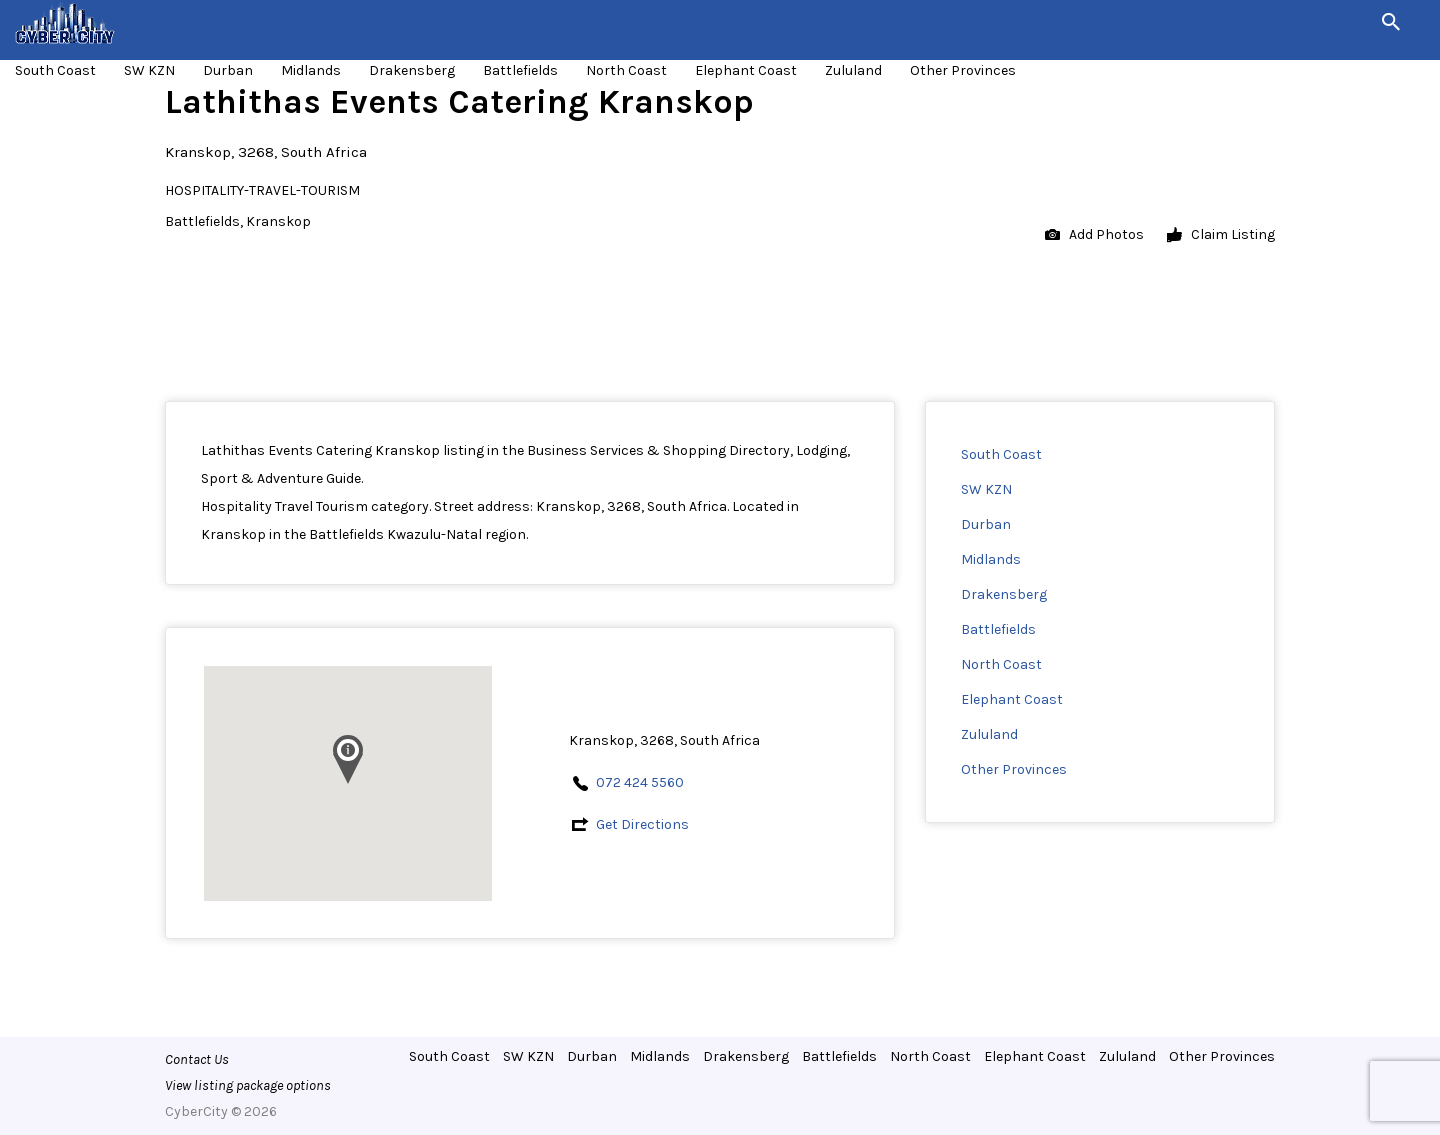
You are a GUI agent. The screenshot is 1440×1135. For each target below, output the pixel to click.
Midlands (311, 70)
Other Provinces (963, 70)
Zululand (853, 70)
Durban (228, 70)
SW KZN (149, 70)
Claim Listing (1221, 235)
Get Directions (642, 824)
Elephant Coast (746, 70)
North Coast (626, 70)
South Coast (55, 70)
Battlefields (520, 70)
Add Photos (1094, 235)
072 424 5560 (640, 782)
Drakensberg (412, 70)
